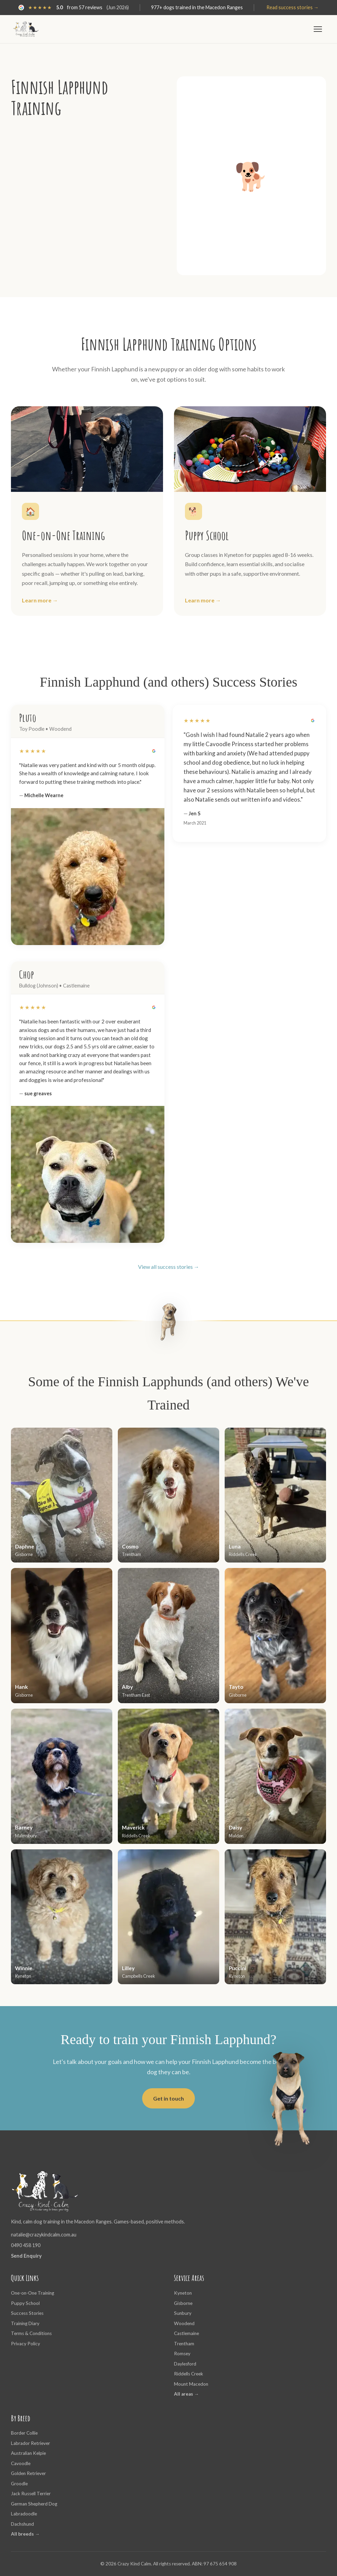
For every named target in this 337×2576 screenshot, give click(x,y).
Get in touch (168, 2098)
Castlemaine (186, 2333)
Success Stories (27, 2313)
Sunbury (182, 2313)
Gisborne (24, 1554)
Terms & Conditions (31, 2333)
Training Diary (25, 2323)
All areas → (186, 2394)
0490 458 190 (25, 2245)
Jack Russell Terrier (31, 2493)
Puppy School (25, 2303)
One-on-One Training (32, 2293)
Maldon (236, 1835)
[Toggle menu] (318, 29)
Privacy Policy (25, 2343)
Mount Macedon (191, 2384)
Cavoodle (20, 2463)
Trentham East (136, 1695)
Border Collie (24, 2433)
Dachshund (22, 2524)
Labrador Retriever (30, 2443)
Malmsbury (26, 1835)
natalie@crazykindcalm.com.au (43, 2234)
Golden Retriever (28, 2473)
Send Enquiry (26, 2256)
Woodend (184, 2323)
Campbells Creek (138, 1976)
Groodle (19, 2483)
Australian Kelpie (28, 2453)
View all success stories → (168, 1266)
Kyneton (23, 1976)
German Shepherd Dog (34, 2504)
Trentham (131, 1554)
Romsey (182, 2353)
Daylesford (185, 2364)
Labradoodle (24, 2513)
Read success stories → (292, 7)
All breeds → (25, 2534)
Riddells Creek (243, 1554)
